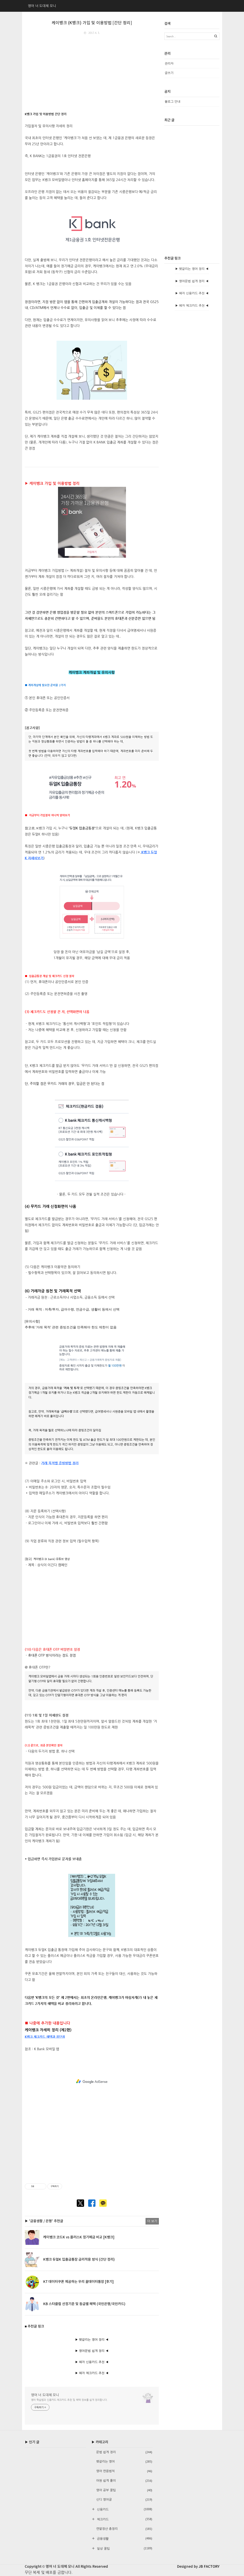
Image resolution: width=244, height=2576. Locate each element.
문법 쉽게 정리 (124, 2452)
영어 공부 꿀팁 (124, 2490)
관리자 (169, 63)
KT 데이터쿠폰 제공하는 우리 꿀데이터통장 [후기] (78, 2282)
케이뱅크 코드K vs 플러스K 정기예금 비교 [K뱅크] (78, 2237)
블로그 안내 (172, 101)
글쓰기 (169, 73)
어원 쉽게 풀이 (124, 2481)
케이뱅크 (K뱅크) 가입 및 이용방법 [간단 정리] (92, 23)
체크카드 (124, 2519)
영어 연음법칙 (124, 2471)
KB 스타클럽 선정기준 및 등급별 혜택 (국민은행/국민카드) (84, 2304)
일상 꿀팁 (124, 2548)
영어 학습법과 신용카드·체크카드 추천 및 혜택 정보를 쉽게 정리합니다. (69, 2399)
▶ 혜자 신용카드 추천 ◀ (92, 2362)
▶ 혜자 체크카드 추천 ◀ (92, 2373)
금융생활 (124, 2538)
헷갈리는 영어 (124, 2461)
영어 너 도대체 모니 (45, 2395)
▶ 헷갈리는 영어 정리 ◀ (92, 2339)
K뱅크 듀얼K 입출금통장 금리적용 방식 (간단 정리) (79, 2260)
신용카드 (124, 2509)
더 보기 (152, 2221)
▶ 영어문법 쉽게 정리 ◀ (92, 2351)
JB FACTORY (208, 2567)
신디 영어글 (124, 2499)
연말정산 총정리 (124, 2529)
